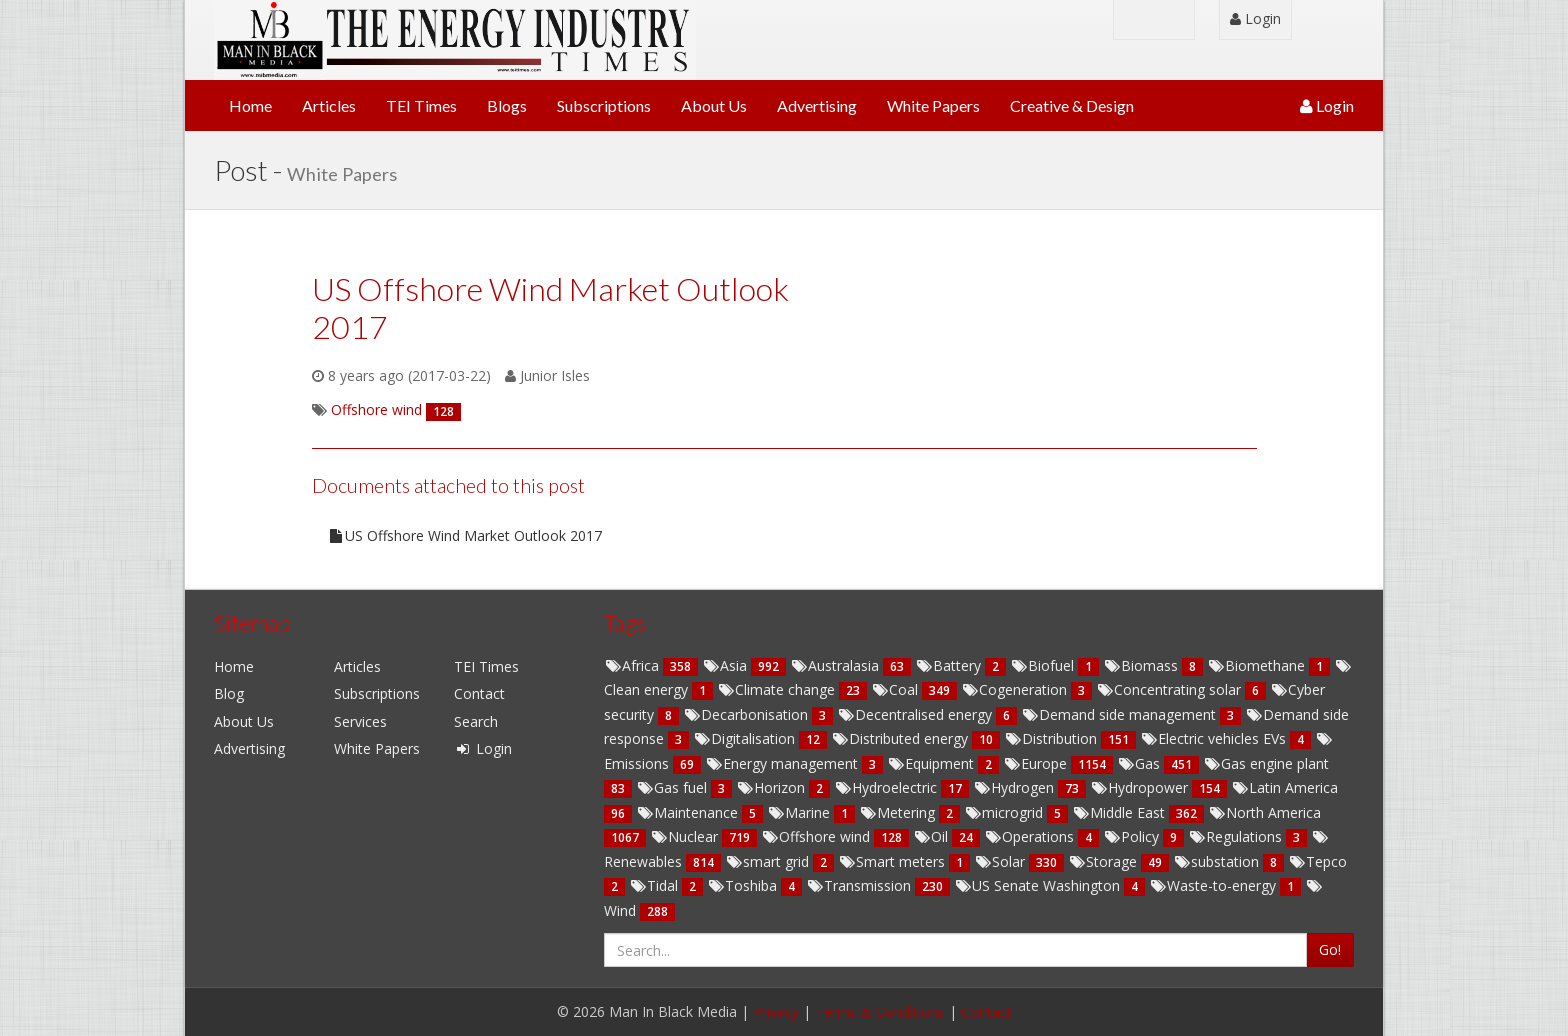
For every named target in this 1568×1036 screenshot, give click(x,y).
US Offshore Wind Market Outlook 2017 (464, 535)
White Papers (933, 105)
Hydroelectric (887, 787)
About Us (714, 105)
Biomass (1142, 665)
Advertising (817, 105)
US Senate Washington (1039, 885)
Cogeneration (1016, 689)
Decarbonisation (747, 714)
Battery (950, 665)
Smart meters (893, 861)
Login (1255, 18)
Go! (1330, 949)
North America (1264, 812)
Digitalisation (746, 738)
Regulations (1237, 836)
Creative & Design (1072, 105)
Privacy (776, 1011)
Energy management (783, 763)
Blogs (507, 105)
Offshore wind (817, 836)
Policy (1133, 836)
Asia (726, 665)
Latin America (1284, 787)
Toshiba (744, 885)
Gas (1140, 763)
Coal (896, 689)
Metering (899, 812)
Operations (1031, 836)
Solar (1001, 861)
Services (360, 721)
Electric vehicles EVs (1215, 738)
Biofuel (1044, 665)
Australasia (836, 665)
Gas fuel (673, 787)
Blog (229, 693)
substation (1218, 861)
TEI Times (421, 105)
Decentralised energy (916, 714)
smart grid (769, 861)
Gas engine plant (1266, 763)
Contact (479, 693)
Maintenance (689, 812)
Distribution (1052, 738)
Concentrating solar (1170, 689)
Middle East (1120, 812)
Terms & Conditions (880, 1011)
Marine (800, 812)
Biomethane (1258, 665)
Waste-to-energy (1214, 885)
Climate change (778, 689)
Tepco (1317, 861)
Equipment (932, 763)
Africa (633, 665)
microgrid (1005, 812)
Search (476, 721)
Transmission (860, 885)
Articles (329, 105)
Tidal (655, 885)
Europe (1037, 763)
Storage (1104, 861)
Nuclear (686, 836)
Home (250, 105)
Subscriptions (604, 105)
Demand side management (1120, 714)
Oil (932, 836)
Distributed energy (901, 738)
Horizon (772, 787)
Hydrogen (1015, 787)
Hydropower (1141, 787)
